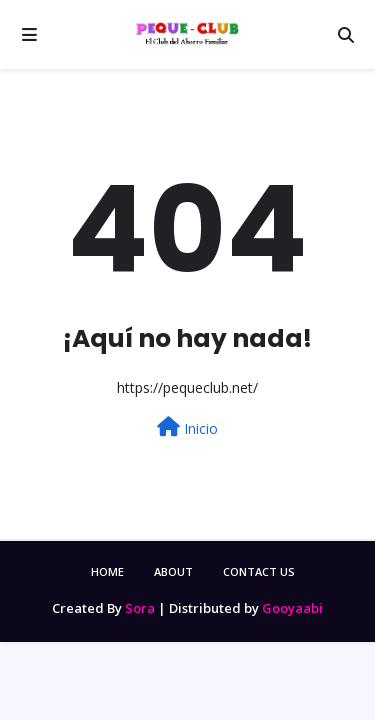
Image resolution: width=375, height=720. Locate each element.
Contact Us (259, 571)
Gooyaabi (292, 608)
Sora (140, 608)
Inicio (187, 427)
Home (107, 571)
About (173, 571)
